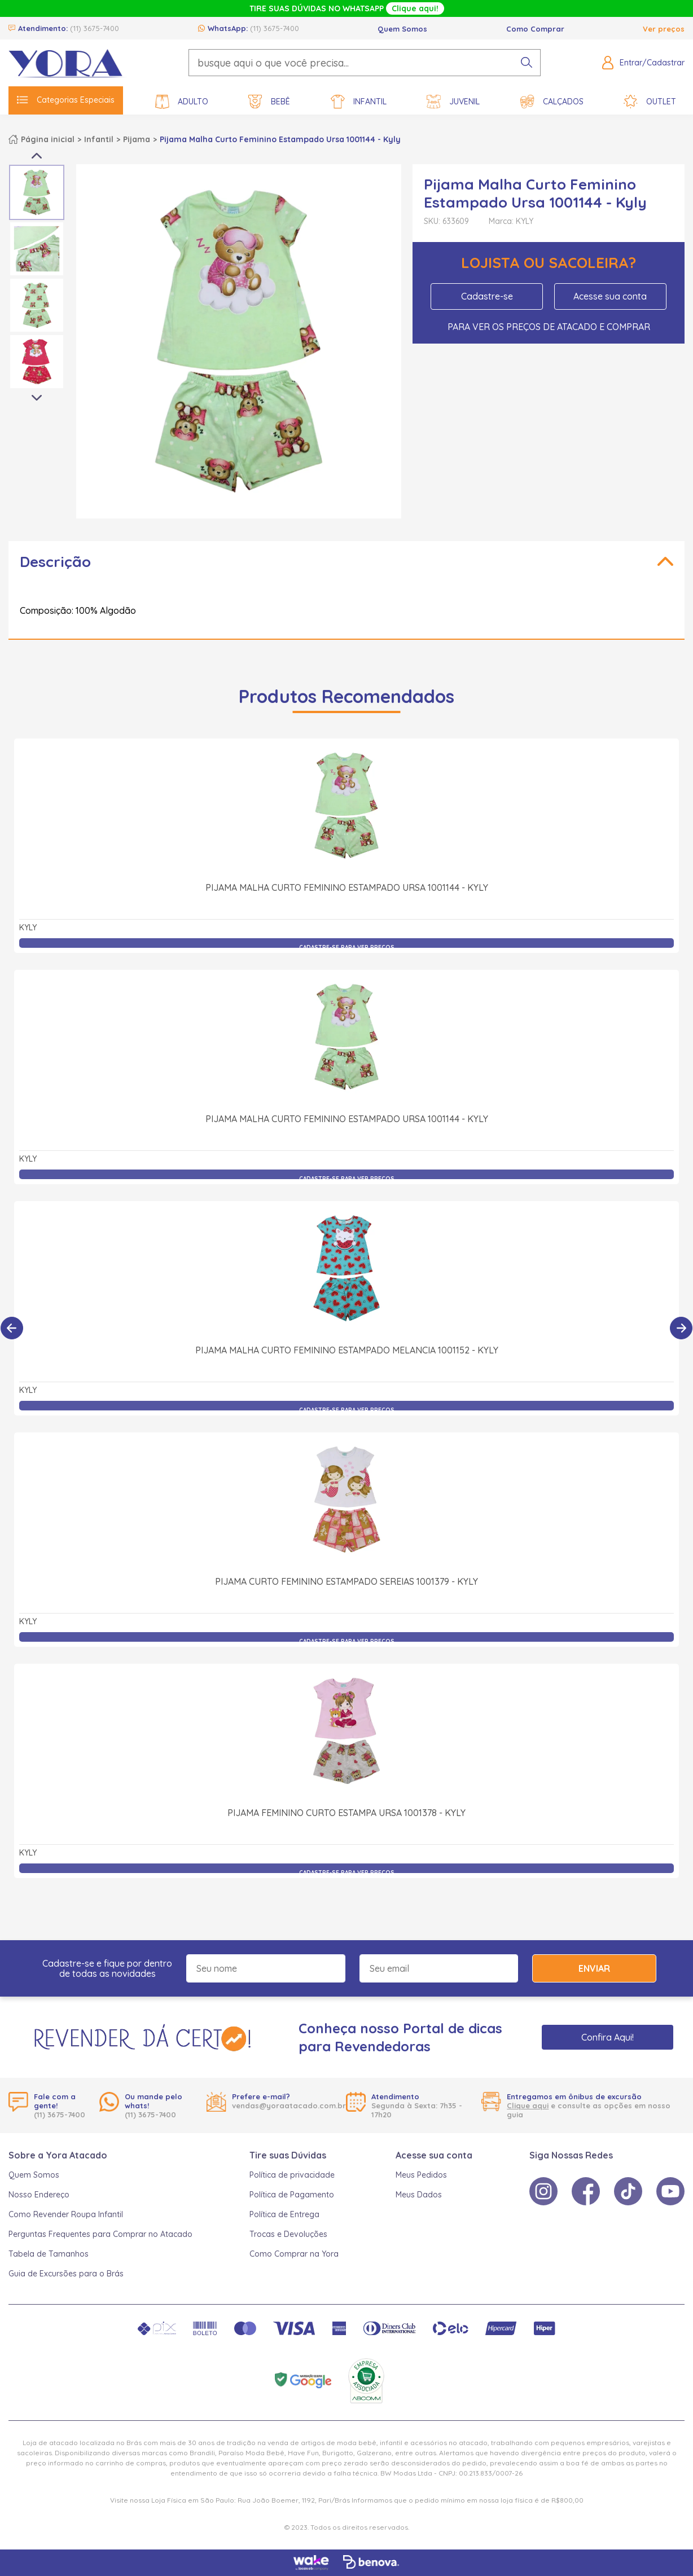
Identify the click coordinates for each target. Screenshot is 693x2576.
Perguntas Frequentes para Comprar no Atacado (100, 2234)
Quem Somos (402, 28)
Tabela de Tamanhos (48, 2254)
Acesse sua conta (610, 296)
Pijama (136, 139)
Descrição (55, 561)
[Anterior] (12, 1328)
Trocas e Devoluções (288, 2234)
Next (36, 398)
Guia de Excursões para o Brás (66, 2274)
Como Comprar (535, 28)
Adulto (181, 102)
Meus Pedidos (421, 2175)
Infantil (359, 102)
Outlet (650, 102)
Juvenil (453, 102)
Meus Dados (419, 2195)
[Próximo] (681, 1328)
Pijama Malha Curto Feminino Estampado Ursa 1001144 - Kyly (346, 887)
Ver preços (664, 28)
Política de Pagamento (291, 2195)
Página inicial (47, 139)
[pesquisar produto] (526, 62)
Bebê (269, 102)
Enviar (594, 1968)
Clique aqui (528, 2105)
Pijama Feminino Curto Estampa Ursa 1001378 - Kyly (346, 1812)
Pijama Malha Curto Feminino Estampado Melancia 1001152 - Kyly (346, 1350)
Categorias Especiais (66, 100)
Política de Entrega (284, 2214)
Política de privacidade (292, 2175)
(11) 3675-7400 (94, 28)
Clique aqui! (415, 8)
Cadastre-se (487, 296)
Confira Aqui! (607, 2037)
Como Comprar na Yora (294, 2254)
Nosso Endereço (38, 2195)
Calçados (552, 102)
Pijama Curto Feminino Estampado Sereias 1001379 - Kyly (346, 1581)
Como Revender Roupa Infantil (65, 2214)
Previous (36, 155)
